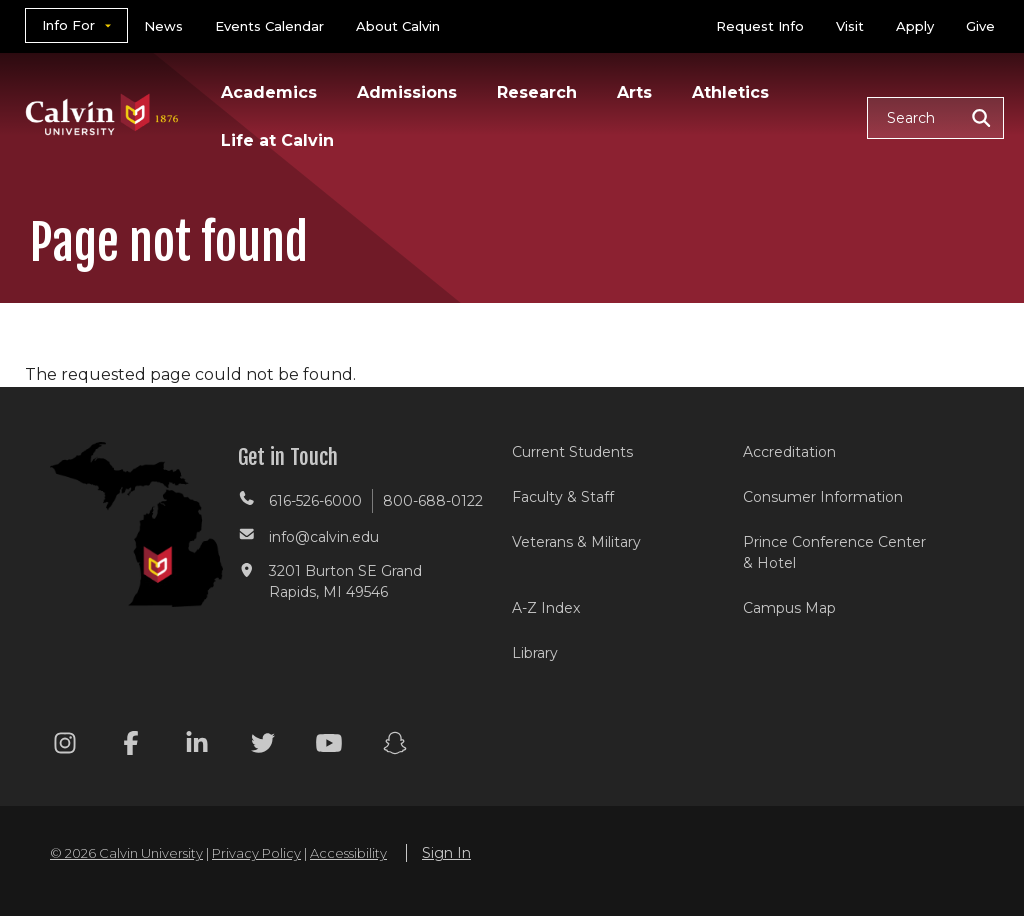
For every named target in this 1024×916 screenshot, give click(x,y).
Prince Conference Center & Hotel (834, 552)
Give (980, 26)
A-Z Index (546, 608)
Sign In (446, 853)
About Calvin (398, 26)
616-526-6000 (315, 501)
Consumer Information (823, 497)
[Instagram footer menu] (65, 746)
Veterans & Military (576, 542)
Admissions (407, 92)
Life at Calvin (277, 140)
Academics (269, 92)
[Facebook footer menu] (131, 746)
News (163, 26)
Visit (850, 26)
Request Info (760, 26)
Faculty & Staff (563, 497)
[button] (935, 118)
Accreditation (789, 452)
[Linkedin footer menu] (197, 746)
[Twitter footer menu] (263, 746)
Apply (915, 26)
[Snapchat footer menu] (395, 746)
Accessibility (348, 853)
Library (535, 653)
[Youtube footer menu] (329, 746)
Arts (634, 92)
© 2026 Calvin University (126, 853)
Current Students (572, 452)
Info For (68, 25)
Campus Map (789, 608)
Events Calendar (269, 26)
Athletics (730, 92)
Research (537, 92)
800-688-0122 (433, 501)
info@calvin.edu (324, 537)
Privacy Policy (256, 853)
